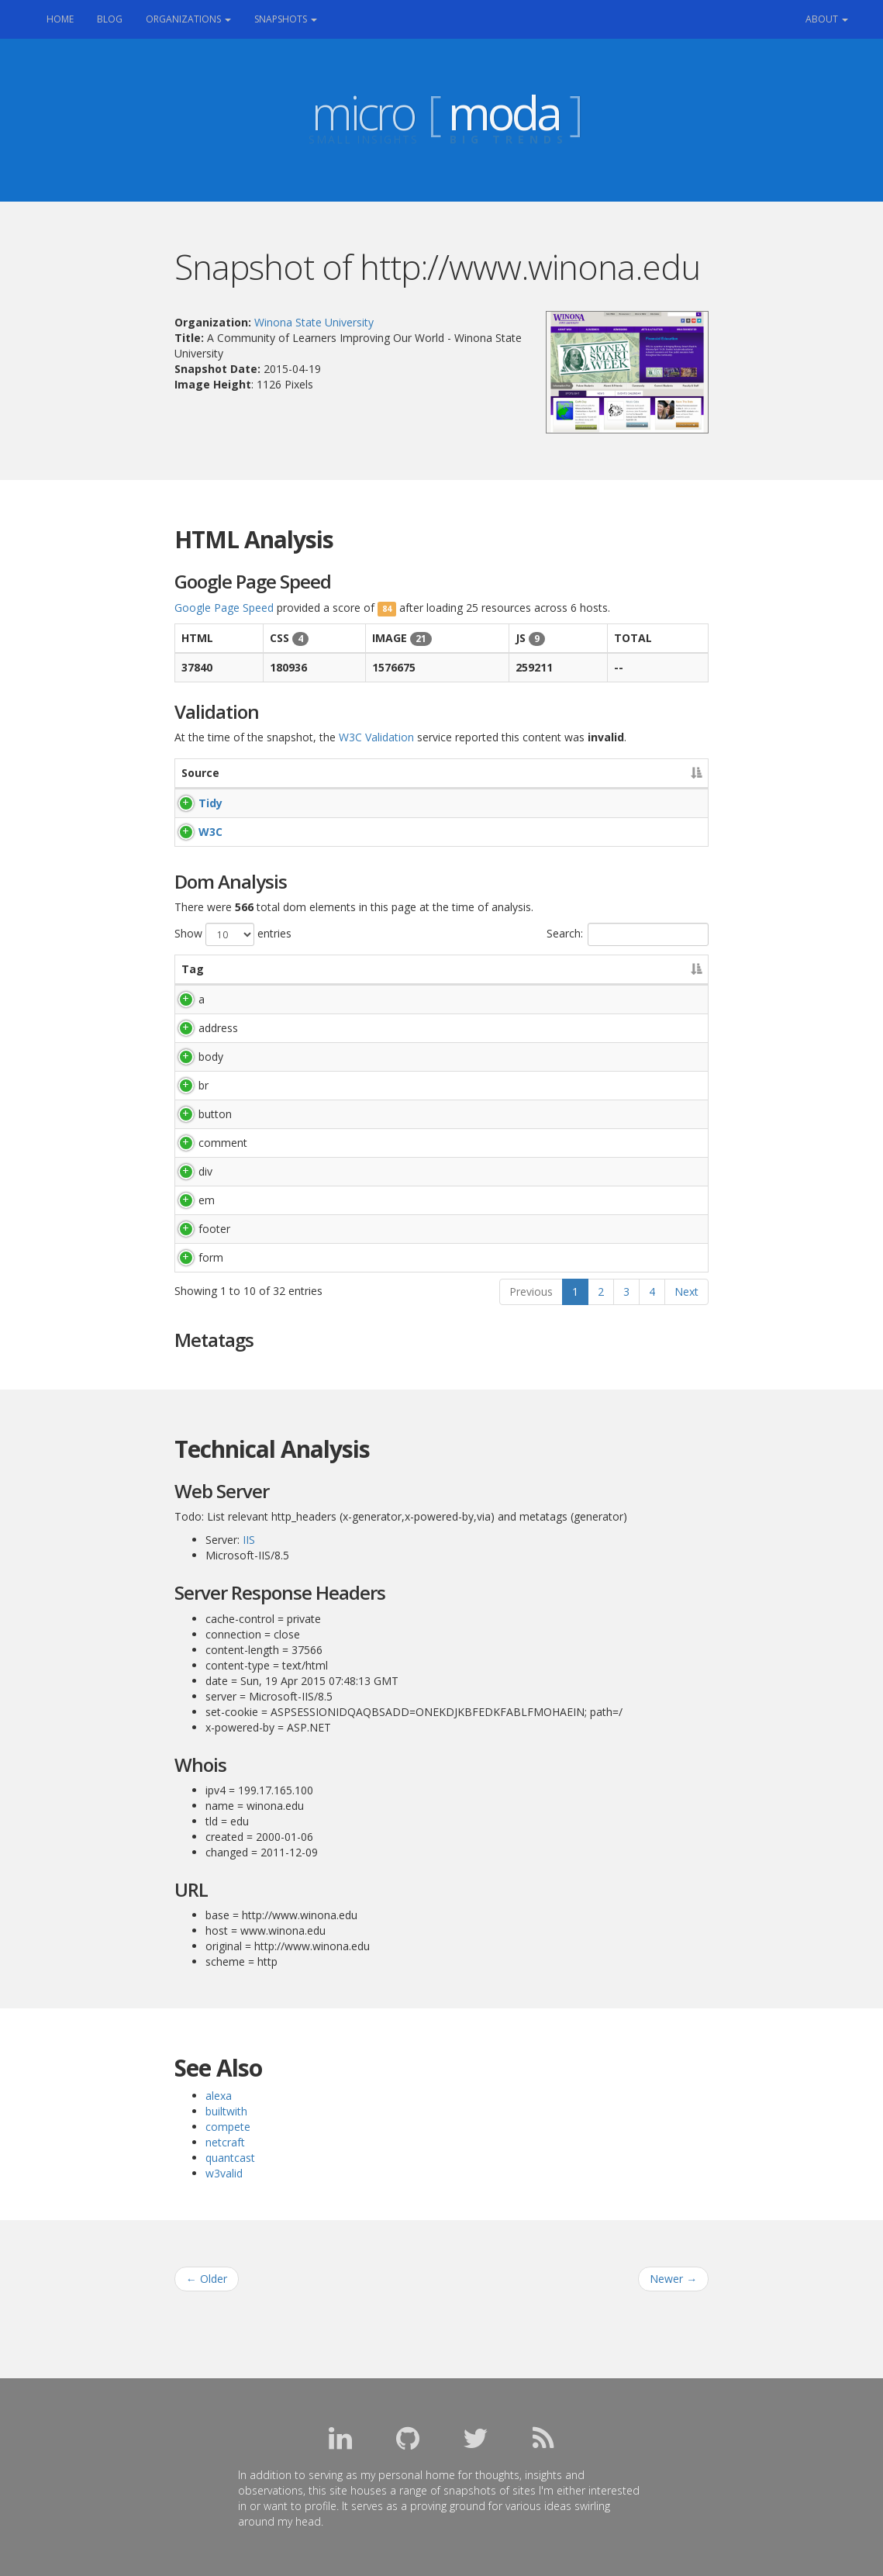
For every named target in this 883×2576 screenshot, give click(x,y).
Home (66, 18)
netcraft (225, 2142)
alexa (218, 2095)
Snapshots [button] (285, 19)
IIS (249, 1539)
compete (227, 2126)
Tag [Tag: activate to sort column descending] (192, 969)
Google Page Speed (224, 607)
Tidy (193, 803)
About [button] (826, 19)
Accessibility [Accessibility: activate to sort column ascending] (580, 772)
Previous (531, 1291)
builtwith (226, 2111)
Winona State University (314, 322)
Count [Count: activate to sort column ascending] (650, 969)
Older (206, 2278)
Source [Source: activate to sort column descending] (200, 772)
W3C (193, 831)
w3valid (224, 2173)
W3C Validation (376, 737)
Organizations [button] (188, 19)
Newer (673, 2278)
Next (686, 1291)
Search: (628, 934)
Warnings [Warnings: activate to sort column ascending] (430, 772)
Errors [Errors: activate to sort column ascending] (313, 772)
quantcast (230, 2157)
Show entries (232, 934)
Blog (109, 19)
